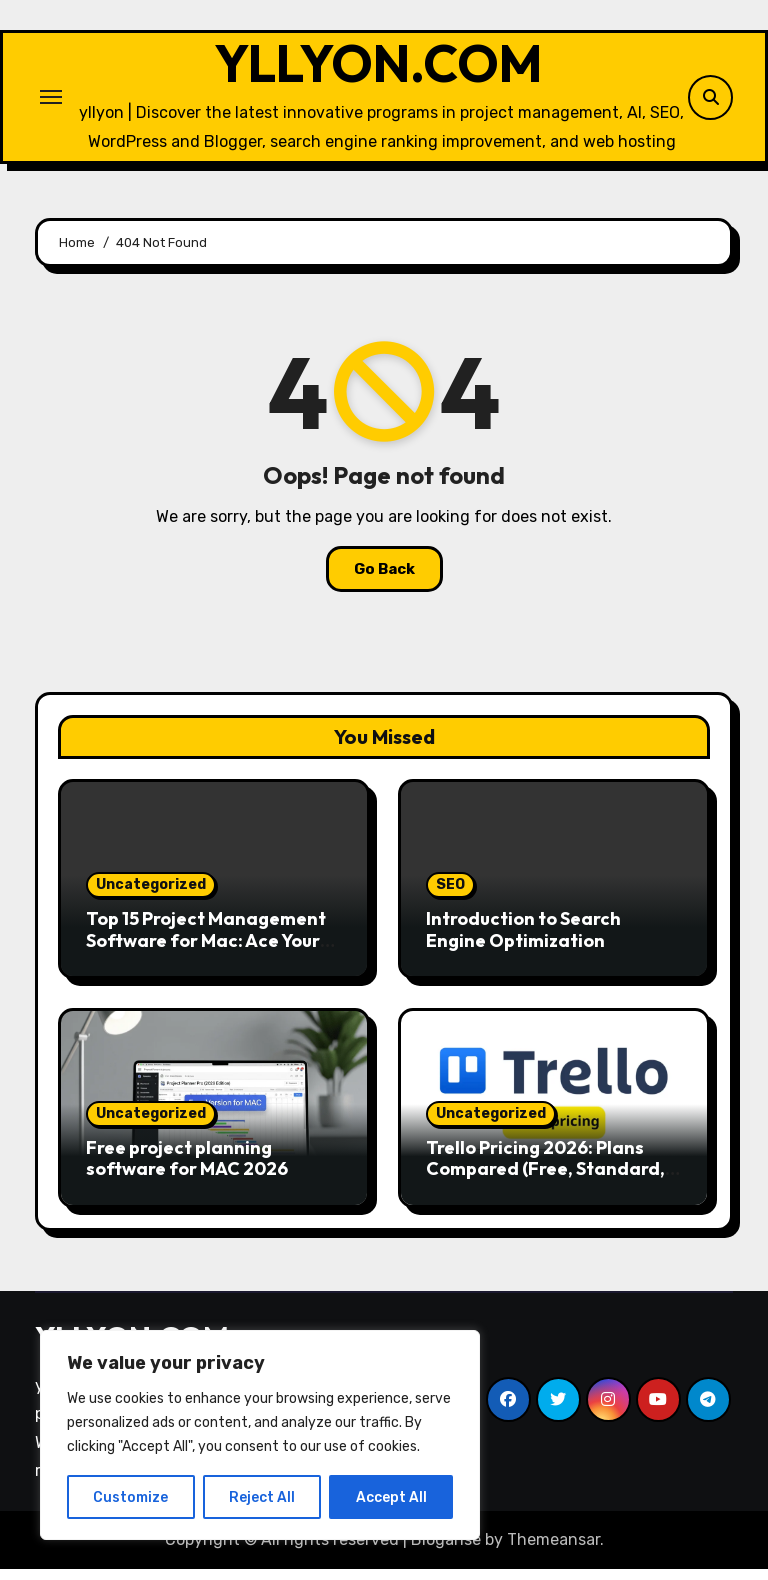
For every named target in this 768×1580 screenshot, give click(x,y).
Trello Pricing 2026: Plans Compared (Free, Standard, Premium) (545, 1179)
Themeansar (553, 1550)
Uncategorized (151, 895)
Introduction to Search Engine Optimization (523, 940)
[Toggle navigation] (51, 102)
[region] (260, 1435)
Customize (130, 1496)
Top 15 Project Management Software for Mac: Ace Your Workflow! (206, 951)
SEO (450, 895)
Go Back (384, 580)
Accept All (391, 1496)
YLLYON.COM (378, 69)
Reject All (262, 1496)
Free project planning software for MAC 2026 (187, 1168)
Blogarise (446, 1550)
